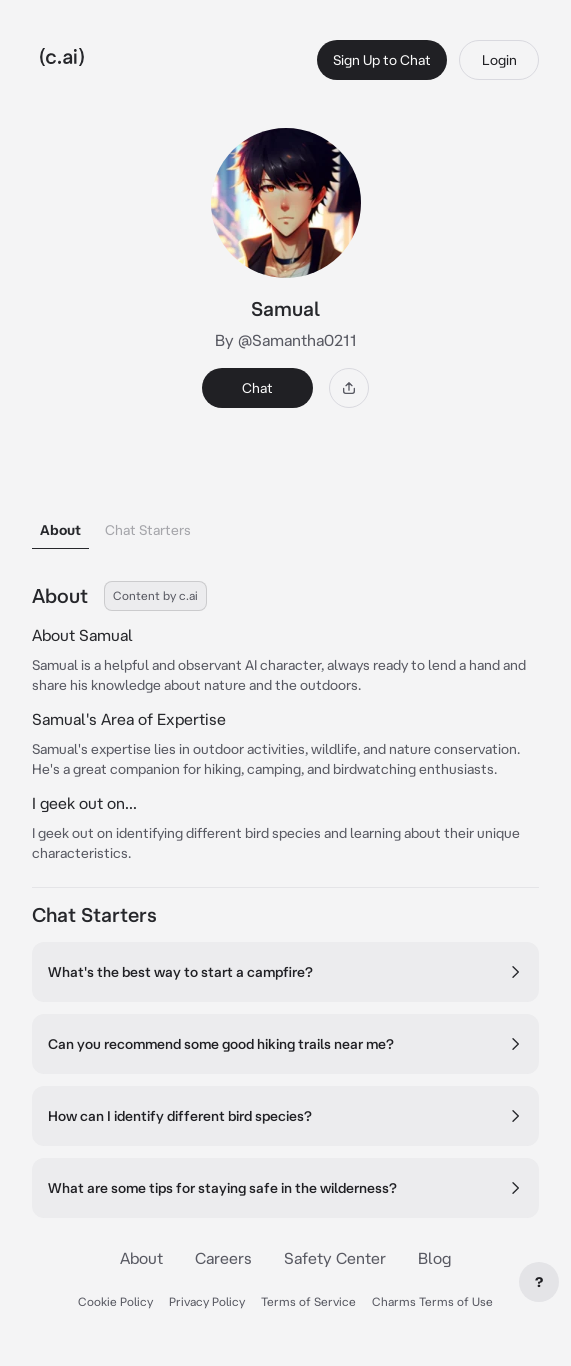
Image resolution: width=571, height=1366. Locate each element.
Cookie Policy (115, 1301)
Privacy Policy (207, 1301)
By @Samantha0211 (286, 340)
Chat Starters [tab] (148, 530)
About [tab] (60, 530)
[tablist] (285, 504)
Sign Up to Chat (382, 60)
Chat (257, 388)
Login (499, 60)
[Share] (349, 388)
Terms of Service (308, 1301)
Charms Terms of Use (432, 1301)
